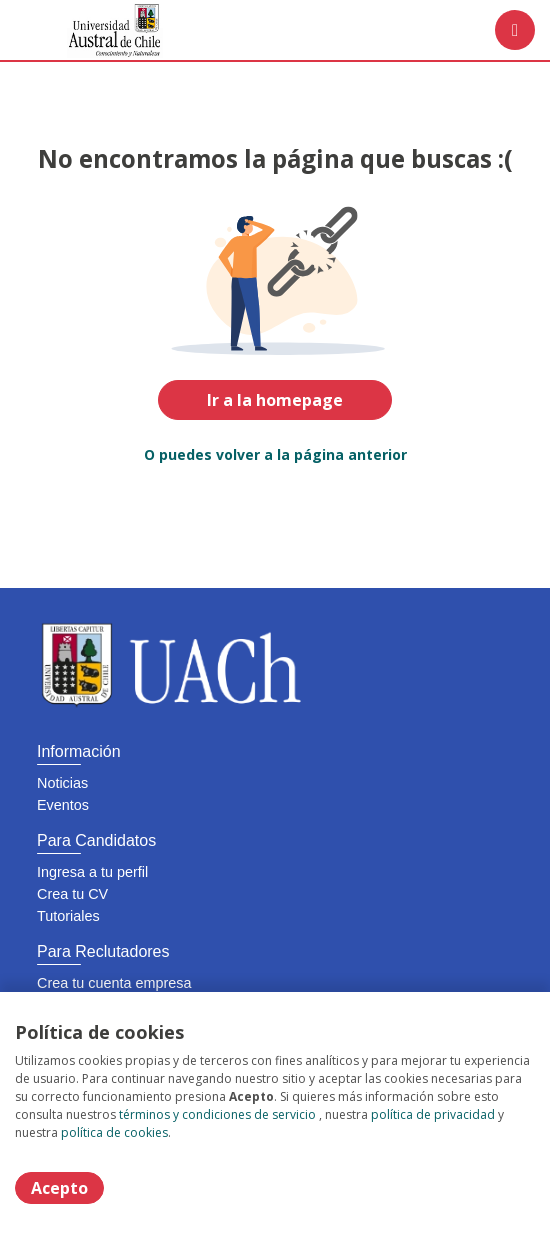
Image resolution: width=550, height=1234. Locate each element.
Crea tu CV (72, 894)
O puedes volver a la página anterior (275, 454)
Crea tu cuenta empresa (114, 983)
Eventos (63, 805)
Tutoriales (68, 916)
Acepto (59, 1188)
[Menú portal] (515, 30)
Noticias (62, 783)
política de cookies (114, 1132)
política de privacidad (433, 1114)
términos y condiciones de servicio (217, 1114)
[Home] (86, 30)
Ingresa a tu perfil (92, 872)
